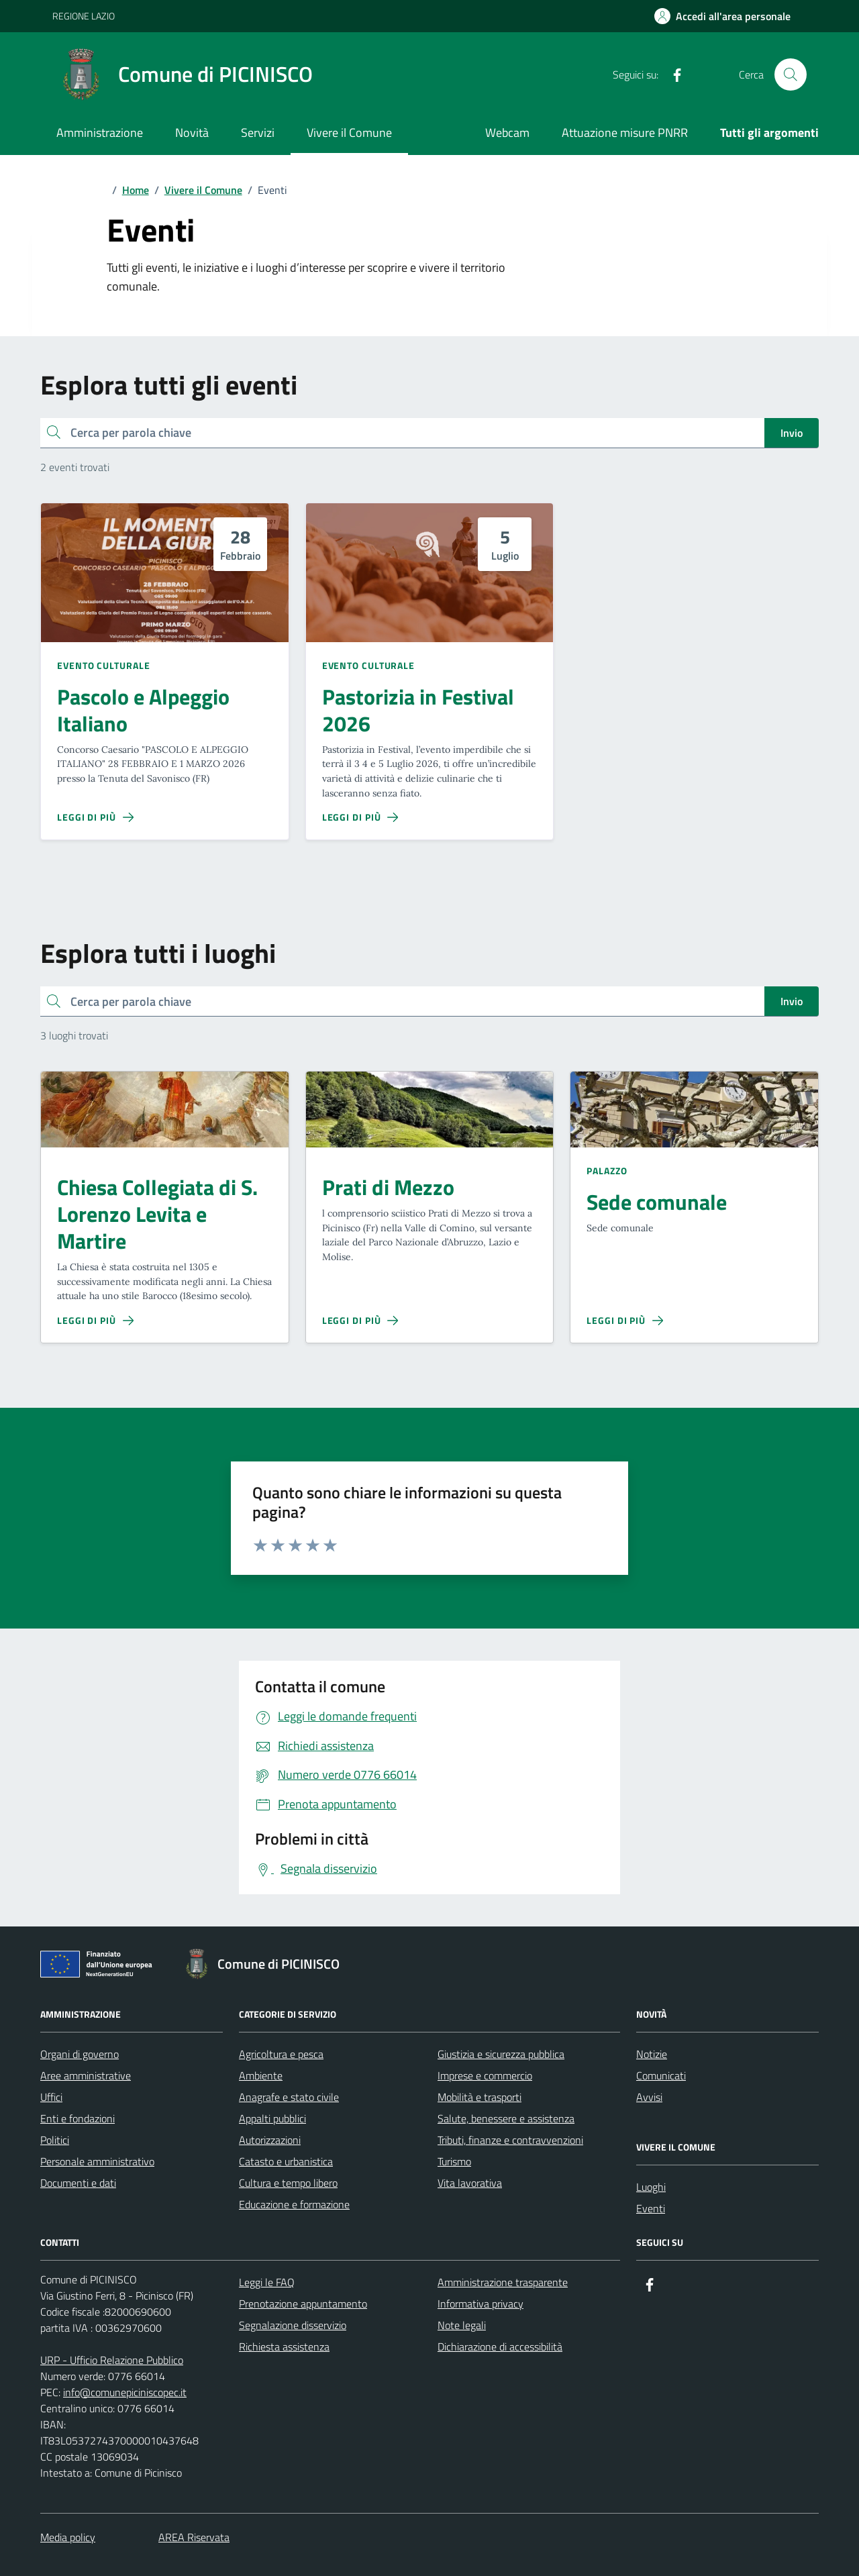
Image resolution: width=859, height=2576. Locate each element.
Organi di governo (79, 2054)
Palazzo (607, 1171)
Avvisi (649, 2097)
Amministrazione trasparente (503, 2282)
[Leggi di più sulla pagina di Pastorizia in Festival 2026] (360, 817)
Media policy (67, 2537)
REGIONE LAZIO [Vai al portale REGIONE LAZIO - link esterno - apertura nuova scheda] (83, 16)
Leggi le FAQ (267, 2282)
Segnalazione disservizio (292, 2325)
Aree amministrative (85, 2075)
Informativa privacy (480, 2304)
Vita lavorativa (470, 2183)
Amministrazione (99, 132)
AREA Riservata (194, 2537)
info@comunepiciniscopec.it (125, 2392)
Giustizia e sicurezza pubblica (501, 2054)
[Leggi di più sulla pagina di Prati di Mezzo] (360, 1321)
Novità (192, 132)
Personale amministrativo (97, 2161)
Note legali (462, 2325)
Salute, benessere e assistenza (506, 2118)
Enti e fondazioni (77, 2118)
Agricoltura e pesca (281, 2054)
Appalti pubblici (272, 2118)
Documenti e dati (78, 2183)
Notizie (651, 2054)
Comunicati (661, 2075)
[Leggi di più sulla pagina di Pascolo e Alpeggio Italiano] (95, 817)
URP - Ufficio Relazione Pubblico (111, 2360)
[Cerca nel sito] (790, 74)
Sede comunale (657, 1202)
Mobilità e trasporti (479, 2097)
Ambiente (261, 2075)
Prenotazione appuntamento (303, 2304)
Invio (791, 433)
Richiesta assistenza (284, 2346)
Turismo (454, 2161)
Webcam (507, 132)
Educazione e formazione (294, 2204)
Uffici (51, 2097)
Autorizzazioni (270, 2140)
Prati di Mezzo (388, 1187)
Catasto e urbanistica (286, 2161)
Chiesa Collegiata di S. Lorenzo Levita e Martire (157, 1214)
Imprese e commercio (485, 2075)
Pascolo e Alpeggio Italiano (143, 710)
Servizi (257, 132)
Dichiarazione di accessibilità (500, 2346)
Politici (54, 2140)
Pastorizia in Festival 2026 (418, 710)
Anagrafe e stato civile (289, 2097)
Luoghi (651, 2187)
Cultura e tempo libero (288, 2183)
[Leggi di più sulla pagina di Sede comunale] (625, 1321)
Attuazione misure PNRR (625, 132)
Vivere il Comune (349, 132)
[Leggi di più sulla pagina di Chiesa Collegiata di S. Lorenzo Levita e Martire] (95, 1321)
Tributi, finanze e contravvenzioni (510, 2140)
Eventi (650, 2208)
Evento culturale (103, 665)
